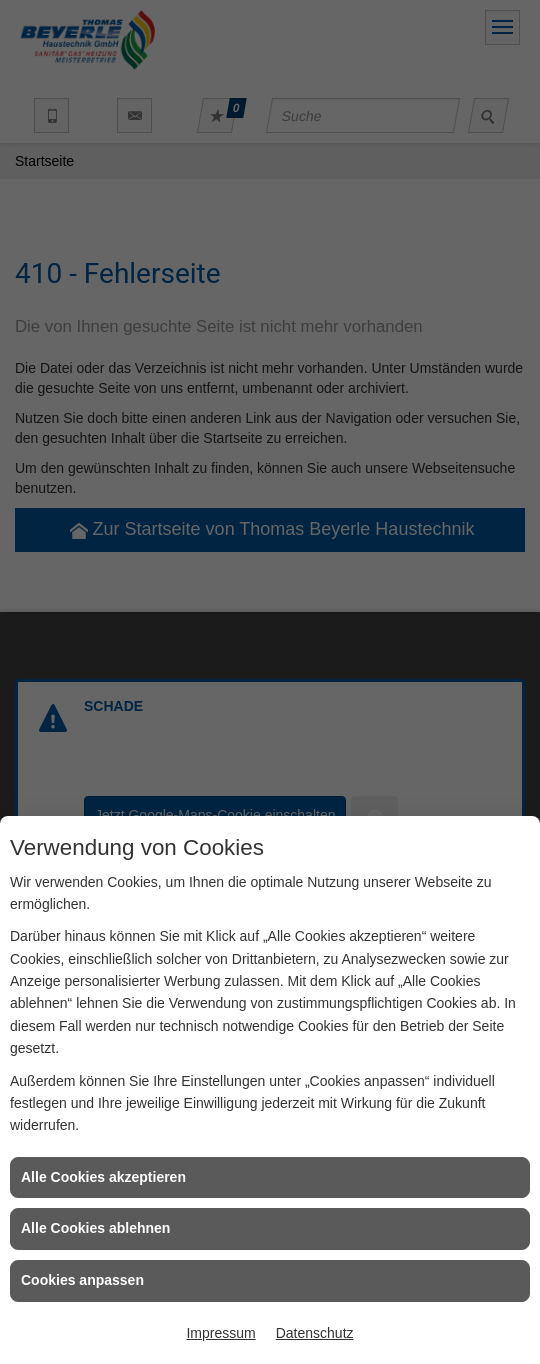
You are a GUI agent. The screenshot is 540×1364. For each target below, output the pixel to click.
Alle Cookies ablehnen (95, 1228)
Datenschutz (315, 1333)
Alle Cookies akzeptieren (103, 1177)
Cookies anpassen (82, 1280)
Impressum (220, 1333)
